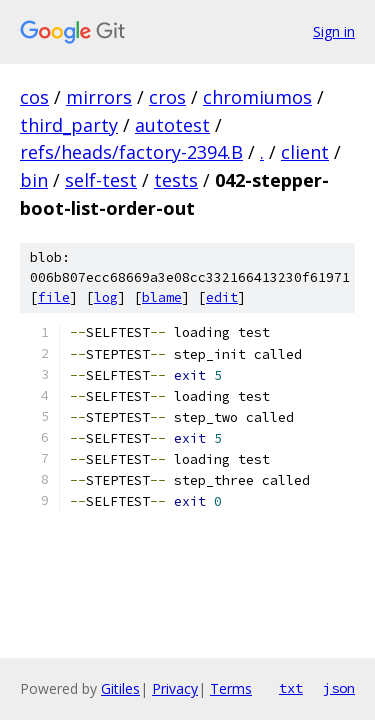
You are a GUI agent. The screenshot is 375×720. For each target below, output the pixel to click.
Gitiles (120, 688)
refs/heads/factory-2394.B (131, 152)
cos (34, 97)
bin (34, 180)
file (54, 297)
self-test (101, 180)
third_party (69, 125)
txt (291, 688)
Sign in (334, 31)
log (106, 297)
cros (167, 97)
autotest (172, 125)
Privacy (175, 688)
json (339, 688)
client (305, 152)
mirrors (99, 97)
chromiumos (257, 97)
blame (162, 297)
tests (176, 180)
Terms (231, 688)
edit (222, 297)
